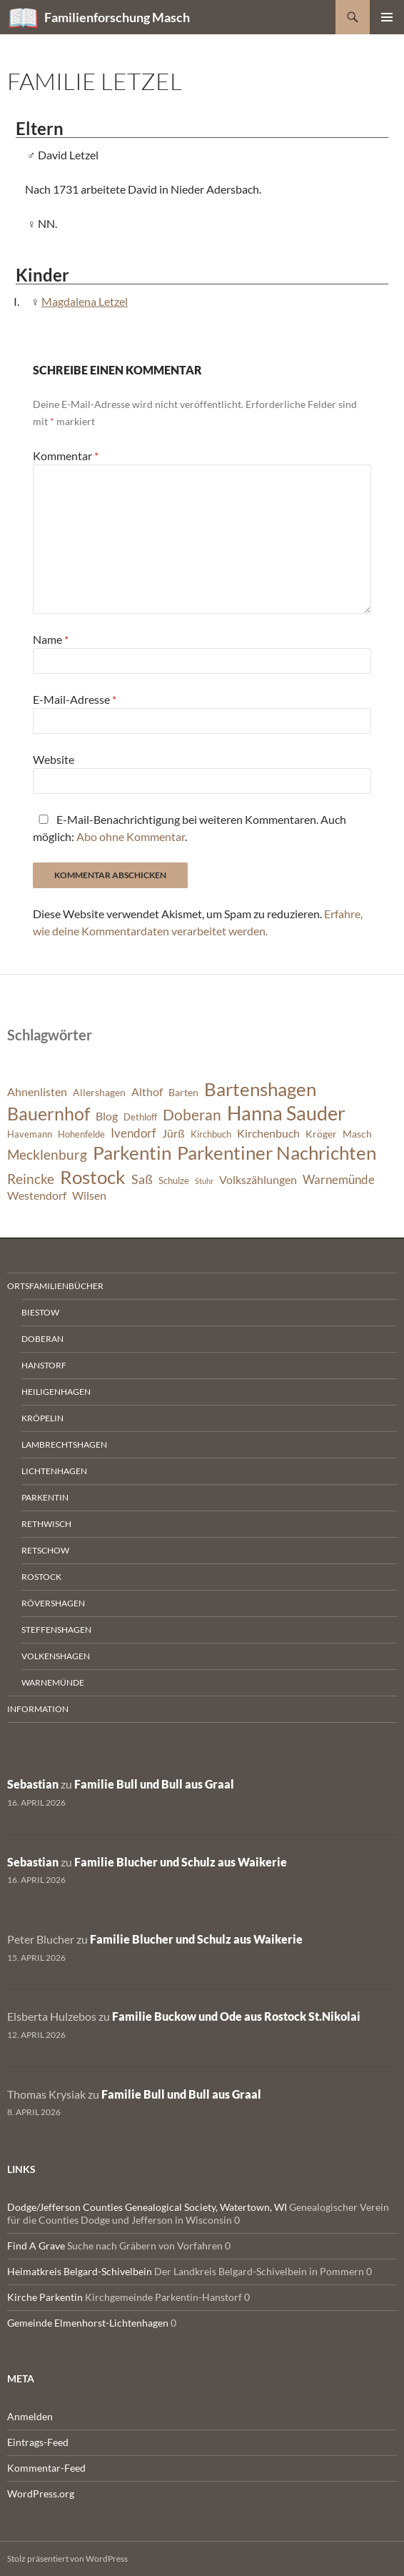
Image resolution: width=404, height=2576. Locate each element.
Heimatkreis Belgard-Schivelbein (79, 2271)
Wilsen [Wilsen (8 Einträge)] (89, 1195)
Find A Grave (36, 2245)
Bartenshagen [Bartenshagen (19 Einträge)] (260, 1089)
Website (53, 759)
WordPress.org (40, 2493)
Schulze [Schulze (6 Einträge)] (173, 1180)
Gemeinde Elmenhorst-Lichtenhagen (87, 2323)
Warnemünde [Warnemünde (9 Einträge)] (339, 1179)
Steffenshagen (56, 1629)
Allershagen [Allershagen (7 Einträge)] (99, 1092)
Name (51, 639)
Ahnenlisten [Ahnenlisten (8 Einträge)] (37, 1091)
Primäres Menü (387, 17)
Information (38, 1709)
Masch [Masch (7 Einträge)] (357, 1134)
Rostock (41, 1576)
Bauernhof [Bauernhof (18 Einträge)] (48, 1113)
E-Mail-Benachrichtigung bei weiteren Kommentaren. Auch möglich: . (189, 827)
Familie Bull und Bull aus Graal (154, 1784)
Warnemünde (52, 1682)
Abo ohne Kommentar (130, 836)
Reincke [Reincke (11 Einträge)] (30, 1178)
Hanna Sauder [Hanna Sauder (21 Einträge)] (286, 1113)
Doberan (42, 1338)
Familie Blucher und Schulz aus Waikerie (180, 1862)
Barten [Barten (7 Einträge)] (183, 1092)
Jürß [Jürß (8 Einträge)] (173, 1133)
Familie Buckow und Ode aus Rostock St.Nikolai (236, 2016)
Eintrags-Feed (38, 2442)
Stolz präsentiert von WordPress (67, 2558)
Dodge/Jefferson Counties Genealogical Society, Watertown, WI (147, 2207)
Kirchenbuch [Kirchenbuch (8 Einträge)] (268, 1133)
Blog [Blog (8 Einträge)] (107, 1116)
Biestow (40, 1312)
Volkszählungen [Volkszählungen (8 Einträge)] (258, 1179)
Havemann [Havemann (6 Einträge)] (29, 1134)
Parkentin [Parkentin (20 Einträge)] (132, 1152)
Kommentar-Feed (46, 2468)
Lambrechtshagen (64, 1444)
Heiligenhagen (56, 1391)
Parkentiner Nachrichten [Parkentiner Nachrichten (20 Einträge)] (276, 1152)
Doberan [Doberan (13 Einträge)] (192, 1114)
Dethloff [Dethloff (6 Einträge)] (140, 1117)
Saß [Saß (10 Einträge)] (142, 1179)
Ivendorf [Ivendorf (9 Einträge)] (133, 1132)
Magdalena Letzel (84, 301)
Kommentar (66, 455)
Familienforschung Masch (117, 17)
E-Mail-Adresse (74, 699)
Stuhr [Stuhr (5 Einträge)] (204, 1180)
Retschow (45, 1550)
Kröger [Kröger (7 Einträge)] (321, 1134)
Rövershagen (53, 1603)
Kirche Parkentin (45, 2297)
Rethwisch (46, 1523)
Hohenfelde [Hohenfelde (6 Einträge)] (81, 1134)
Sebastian (33, 1784)
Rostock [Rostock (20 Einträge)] (93, 1176)
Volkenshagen (55, 1656)
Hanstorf (43, 1365)
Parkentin (45, 1497)
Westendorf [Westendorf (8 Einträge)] (36, 1195)
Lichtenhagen (54, 1471)
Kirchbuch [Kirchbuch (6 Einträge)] (211, 1134)
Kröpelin (42, 1418)
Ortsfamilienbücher (55, 1285)
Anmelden (30, 2416)
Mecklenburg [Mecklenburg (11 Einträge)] (47, 1154)
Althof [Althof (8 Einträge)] (147, 1091)
